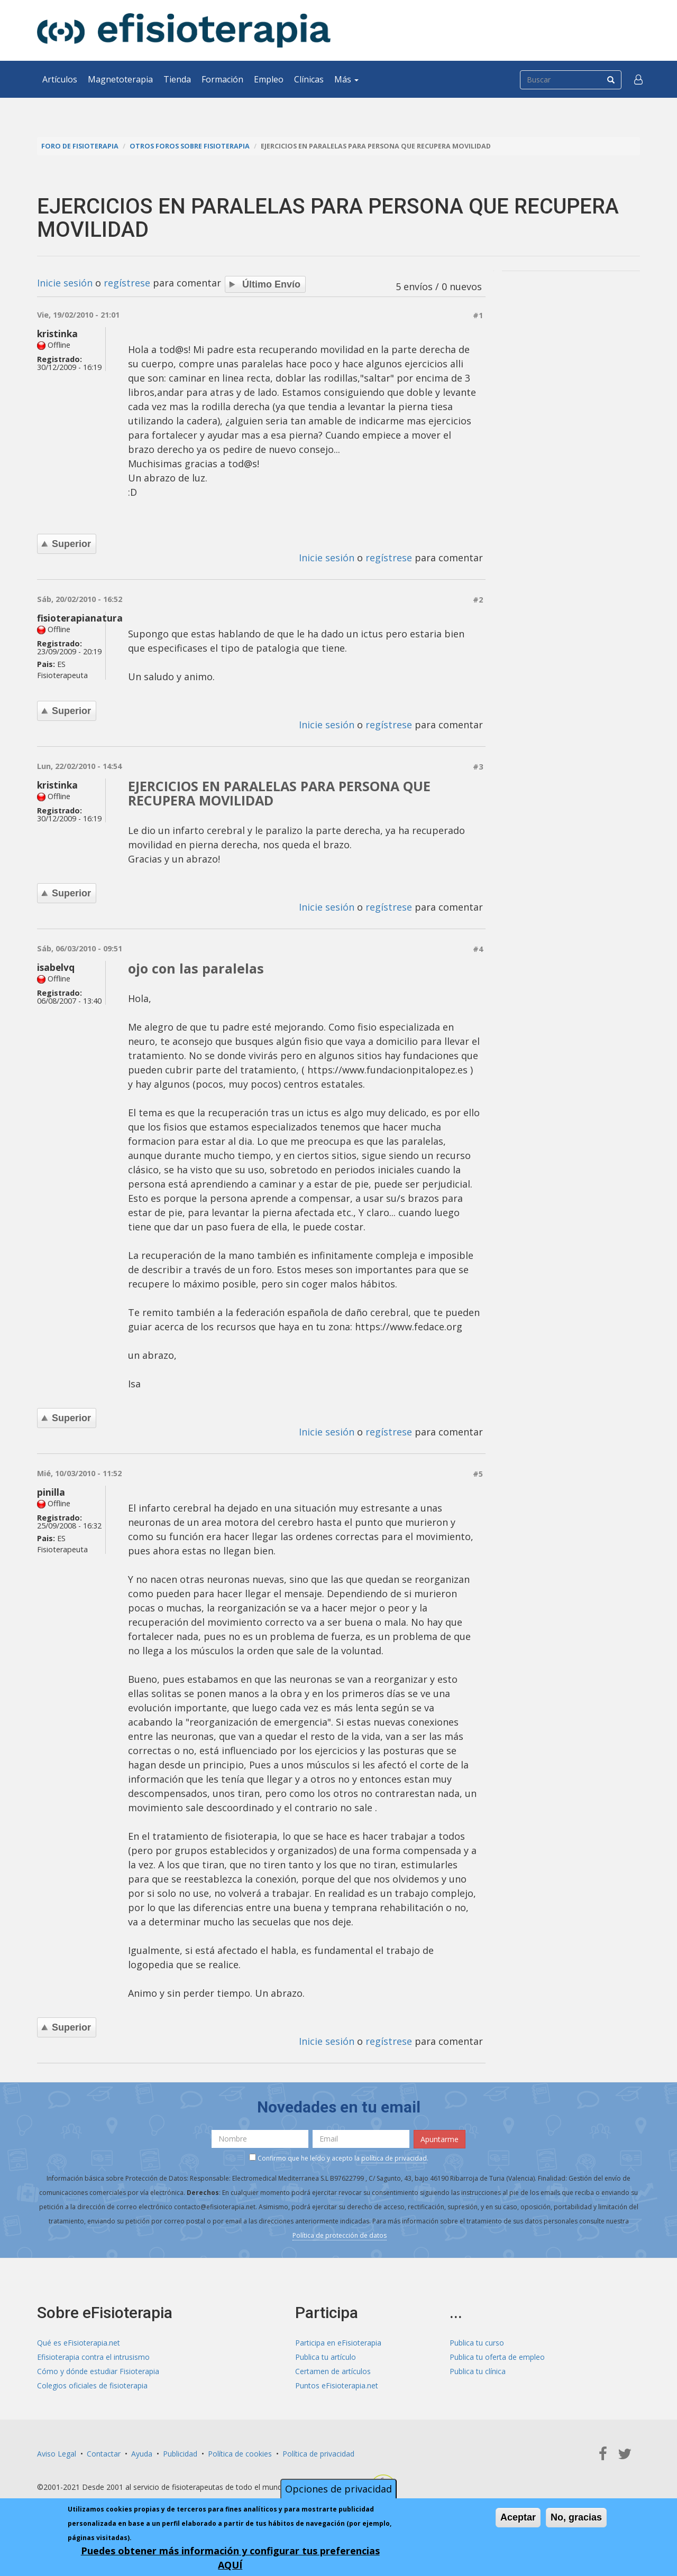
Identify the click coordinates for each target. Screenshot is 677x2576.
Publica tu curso (477, 2343)
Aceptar (518, 2517)
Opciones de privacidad (338, 2488)
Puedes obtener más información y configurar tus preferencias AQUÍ (230, 2557)
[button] (638, 79)
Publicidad (180, 2454)
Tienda (177, 79)
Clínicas (309, 79)
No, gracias (576, 2517)
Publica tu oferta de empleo (497, 2357)
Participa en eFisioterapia (338, 2343)
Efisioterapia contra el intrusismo (93, 2357)
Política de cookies (240, 2454)
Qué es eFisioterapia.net (78, 2343)
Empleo (268, 79)
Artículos (59, 79)
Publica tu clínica (478, 2371)
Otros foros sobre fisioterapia (190, 146)
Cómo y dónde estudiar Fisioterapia (98, 2371)
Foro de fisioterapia (79, 146)
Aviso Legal (56, 2454)
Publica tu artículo (325, 2357)
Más (346, 79)
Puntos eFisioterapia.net (336, 2385)
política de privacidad (394, 2158)
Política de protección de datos (339, 2235)
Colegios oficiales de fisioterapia (92, 2385)
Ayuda (141, 2454)
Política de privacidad (318, 2454)
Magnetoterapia (120, 79)
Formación (222, 79)
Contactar (104, 2454)
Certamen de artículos (333, 2371)
